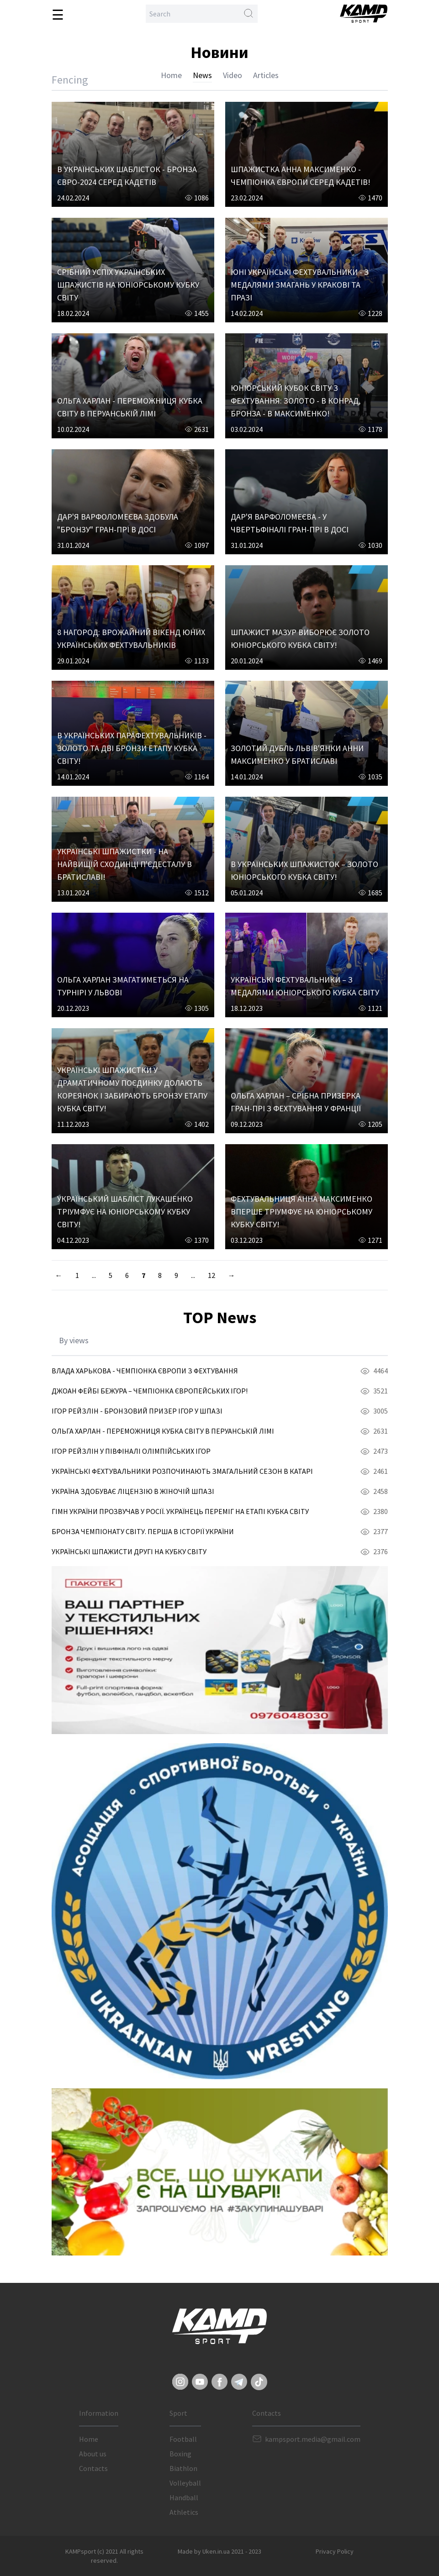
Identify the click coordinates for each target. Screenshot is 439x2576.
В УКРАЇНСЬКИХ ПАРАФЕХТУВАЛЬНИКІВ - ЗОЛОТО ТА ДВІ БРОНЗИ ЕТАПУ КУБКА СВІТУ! (131, 748)
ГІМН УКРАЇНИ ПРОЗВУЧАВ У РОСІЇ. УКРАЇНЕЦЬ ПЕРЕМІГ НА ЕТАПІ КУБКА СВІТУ (180, 1511)
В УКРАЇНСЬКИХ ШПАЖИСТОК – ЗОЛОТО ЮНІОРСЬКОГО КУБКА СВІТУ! (304, 870)
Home (171, 75)
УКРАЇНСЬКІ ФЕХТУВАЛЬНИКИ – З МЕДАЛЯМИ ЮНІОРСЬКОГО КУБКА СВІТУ (305, 986)
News (202, 75)
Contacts (93, 2468)
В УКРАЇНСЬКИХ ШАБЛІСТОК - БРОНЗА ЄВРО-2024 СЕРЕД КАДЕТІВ (127, 175)
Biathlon (183, 2468)
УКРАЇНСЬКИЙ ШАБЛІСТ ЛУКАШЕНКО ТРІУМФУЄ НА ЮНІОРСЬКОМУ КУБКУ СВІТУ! (125, 1211)
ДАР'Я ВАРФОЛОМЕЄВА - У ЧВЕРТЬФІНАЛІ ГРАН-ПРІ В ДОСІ (290, 523)
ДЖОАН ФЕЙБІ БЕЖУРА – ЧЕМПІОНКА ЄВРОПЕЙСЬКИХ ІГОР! (150, 1390)
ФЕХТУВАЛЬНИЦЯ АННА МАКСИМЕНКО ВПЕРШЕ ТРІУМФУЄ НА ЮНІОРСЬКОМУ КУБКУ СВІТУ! (301, 1211)
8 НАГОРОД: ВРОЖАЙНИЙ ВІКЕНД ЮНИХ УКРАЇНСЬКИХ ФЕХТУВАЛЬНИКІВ (131, 638)
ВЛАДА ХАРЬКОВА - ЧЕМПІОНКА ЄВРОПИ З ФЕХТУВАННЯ (145, 1370)
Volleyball (185, 2482)
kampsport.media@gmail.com (312, 2439)
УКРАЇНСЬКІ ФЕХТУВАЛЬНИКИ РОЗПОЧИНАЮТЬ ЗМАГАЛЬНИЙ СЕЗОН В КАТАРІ (182, 1471)
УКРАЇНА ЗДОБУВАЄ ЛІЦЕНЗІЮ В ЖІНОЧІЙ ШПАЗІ (133, 1491)
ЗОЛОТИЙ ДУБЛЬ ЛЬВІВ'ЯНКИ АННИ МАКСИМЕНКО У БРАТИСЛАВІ (297, 754)
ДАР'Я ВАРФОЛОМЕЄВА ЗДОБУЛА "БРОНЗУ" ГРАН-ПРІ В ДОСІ (117, 523)
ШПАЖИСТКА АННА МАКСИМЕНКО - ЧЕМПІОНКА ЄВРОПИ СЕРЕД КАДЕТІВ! (300, 175)
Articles (266, 75)
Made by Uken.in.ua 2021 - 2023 (219, 2551)
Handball (183, 2497)
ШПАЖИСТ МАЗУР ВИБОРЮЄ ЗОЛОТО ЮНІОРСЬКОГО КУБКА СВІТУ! (300, 638)
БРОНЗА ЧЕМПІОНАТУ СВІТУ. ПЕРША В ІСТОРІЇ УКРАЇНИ (143, 1531)
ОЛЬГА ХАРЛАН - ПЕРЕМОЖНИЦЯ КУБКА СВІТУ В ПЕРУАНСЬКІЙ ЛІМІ (129, 407)
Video (232, 75)
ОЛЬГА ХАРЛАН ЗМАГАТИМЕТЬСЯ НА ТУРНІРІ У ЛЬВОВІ (123, 986)
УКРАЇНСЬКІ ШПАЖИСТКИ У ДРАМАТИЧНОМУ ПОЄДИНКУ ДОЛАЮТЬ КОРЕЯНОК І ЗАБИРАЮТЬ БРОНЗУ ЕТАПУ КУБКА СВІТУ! (132, 1089)
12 (211, 1275)
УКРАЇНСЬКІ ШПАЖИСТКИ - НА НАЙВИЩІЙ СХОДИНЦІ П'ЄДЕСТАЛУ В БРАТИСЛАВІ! (124, 864)
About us (92, 2453)
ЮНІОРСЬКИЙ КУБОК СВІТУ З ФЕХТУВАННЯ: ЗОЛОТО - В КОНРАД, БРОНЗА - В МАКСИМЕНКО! (295, 401)
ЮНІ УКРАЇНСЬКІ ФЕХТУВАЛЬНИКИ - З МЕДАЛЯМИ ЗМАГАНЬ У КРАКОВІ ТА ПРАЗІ (300, 285)
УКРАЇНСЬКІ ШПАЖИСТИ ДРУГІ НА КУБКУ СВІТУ (129, 1551)
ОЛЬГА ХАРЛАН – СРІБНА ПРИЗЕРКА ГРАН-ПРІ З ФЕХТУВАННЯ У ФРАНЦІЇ (296, 1102)
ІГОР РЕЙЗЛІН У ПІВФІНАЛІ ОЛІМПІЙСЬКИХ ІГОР (131, 1451)
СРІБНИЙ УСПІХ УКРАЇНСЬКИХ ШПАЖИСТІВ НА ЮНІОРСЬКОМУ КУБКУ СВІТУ (128, 285)
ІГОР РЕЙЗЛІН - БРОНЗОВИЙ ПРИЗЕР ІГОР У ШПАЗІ (137, 1410)
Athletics (183, 2512)
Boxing (180, 2453)
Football (183, 2439)
